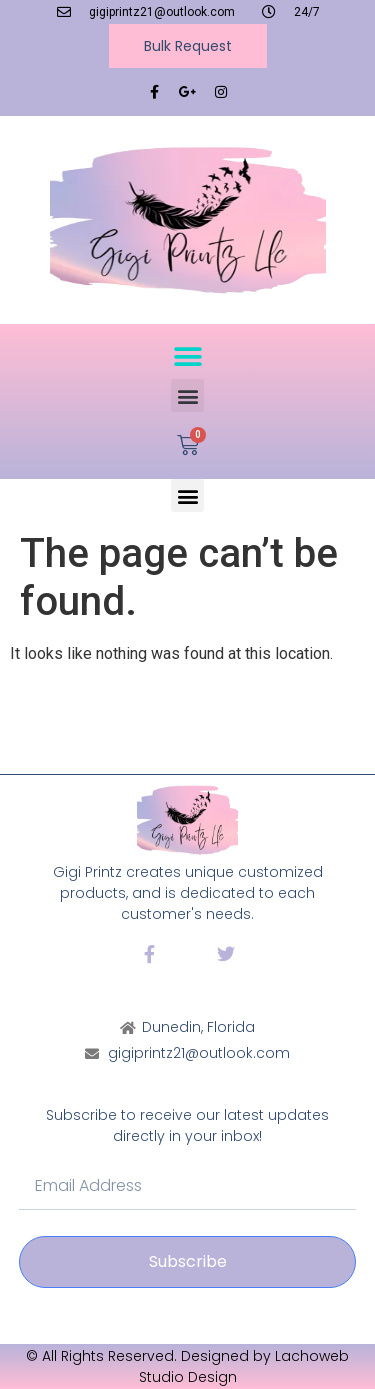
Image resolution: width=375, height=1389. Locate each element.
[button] (187, 356)
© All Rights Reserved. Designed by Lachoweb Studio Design (187, 1366)
